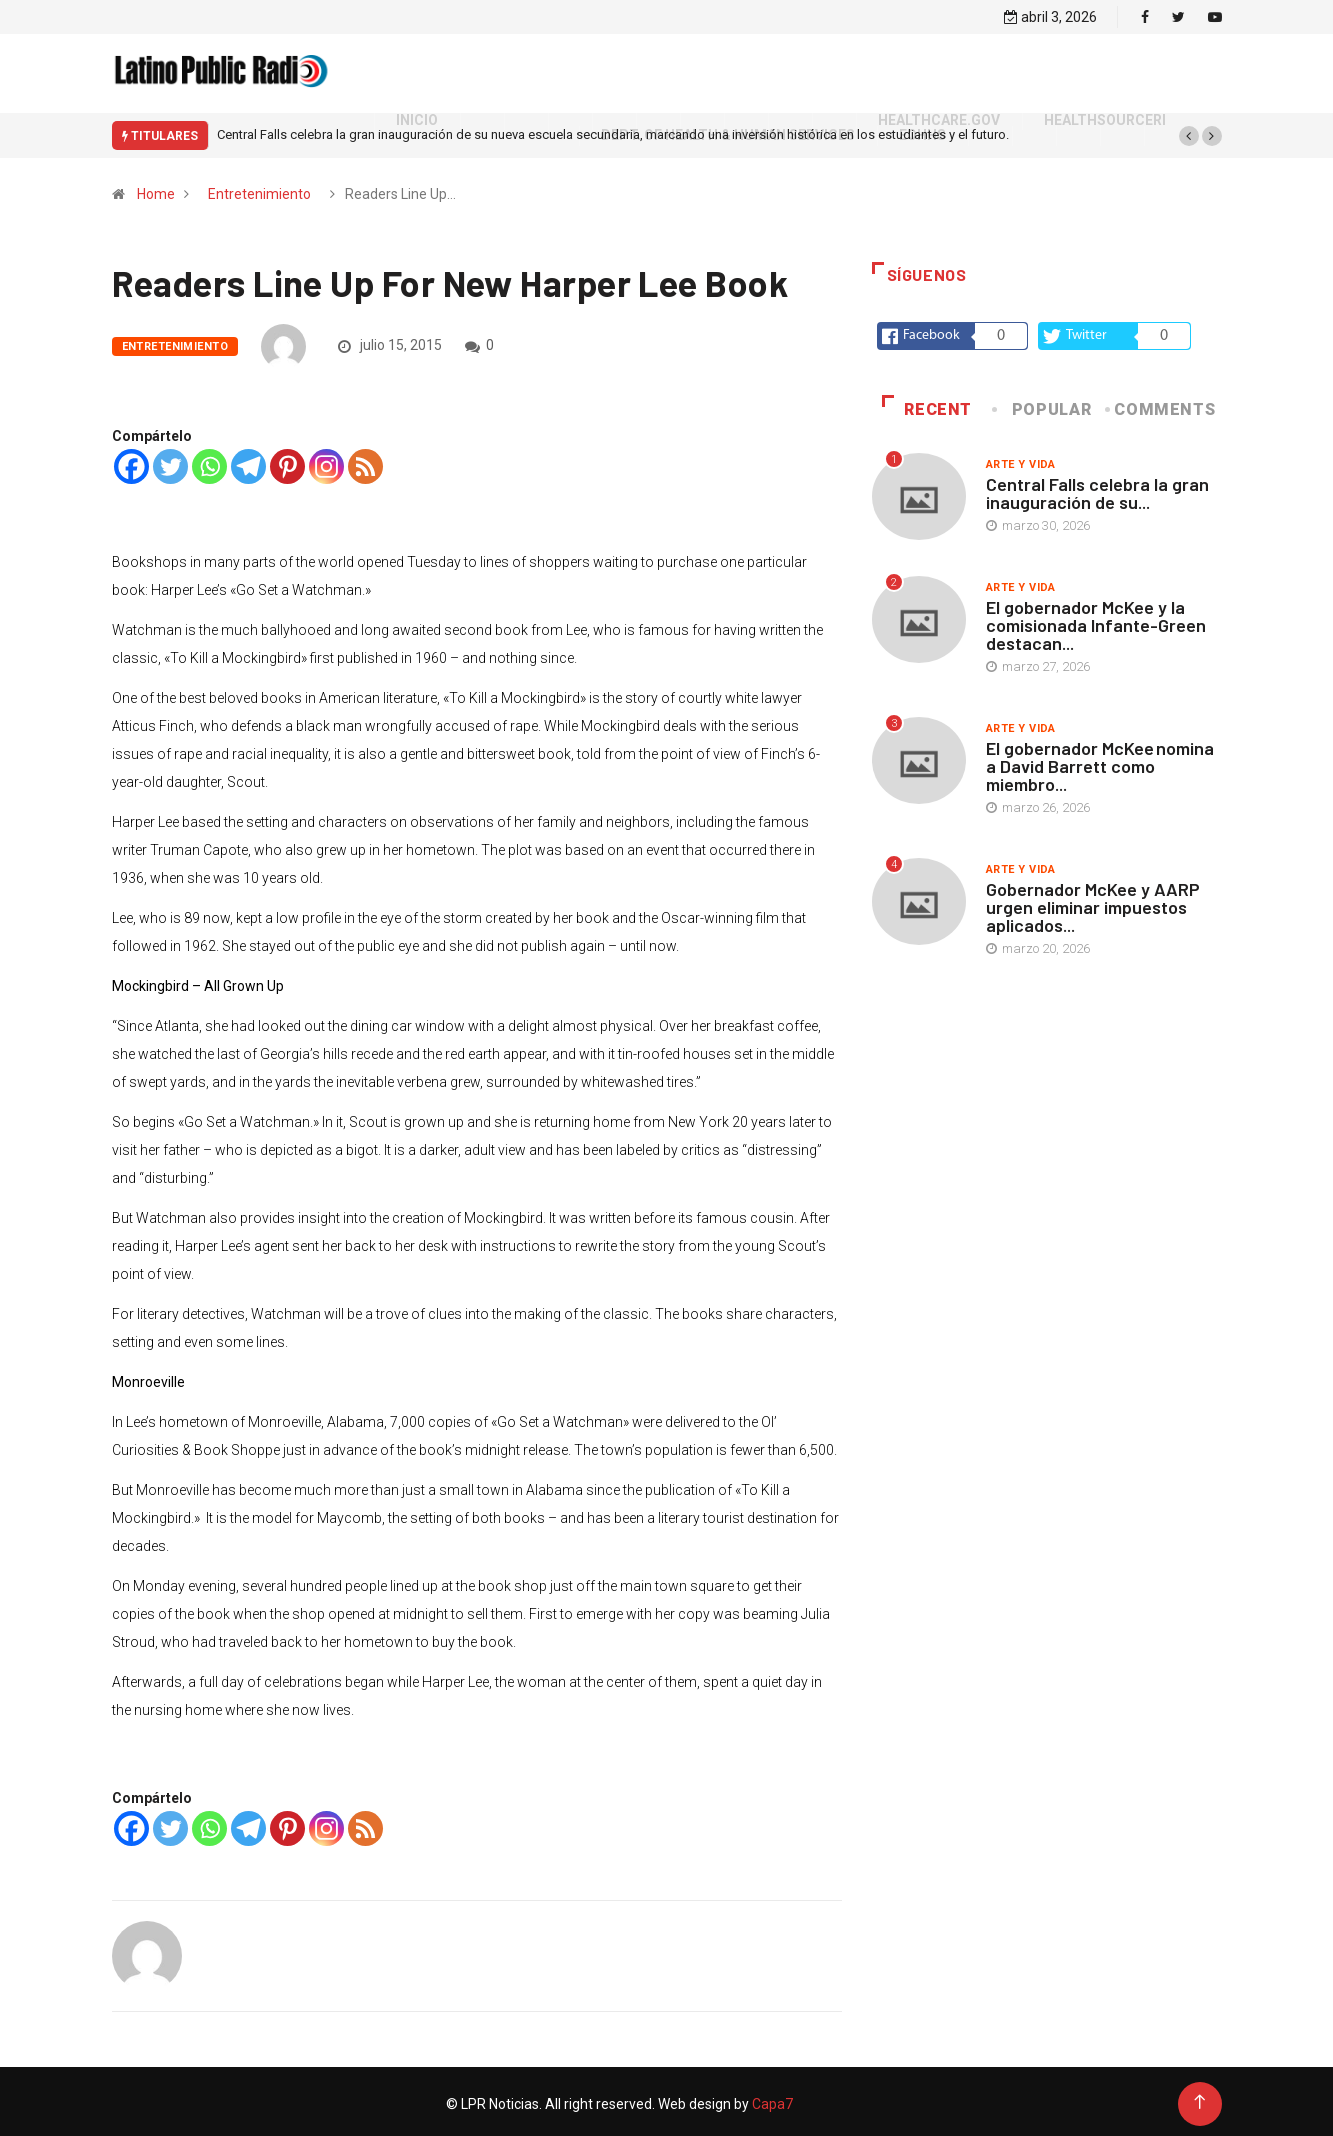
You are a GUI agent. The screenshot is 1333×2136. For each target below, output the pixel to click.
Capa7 (771, 2099)
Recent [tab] (927, 404)
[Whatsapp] (209, 461)
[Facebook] (131, 461)
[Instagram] (326, 461)
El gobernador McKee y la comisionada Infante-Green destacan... (1096, 620)
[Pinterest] (287, 461)
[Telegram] (248, 461)
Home (156, 189)
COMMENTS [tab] (1161, 404)
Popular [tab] (1043, 404)
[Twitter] (170, 461)
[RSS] (365, 461)
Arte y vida (1021, 459)
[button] (1189, 131)
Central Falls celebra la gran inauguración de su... (1097, 488)
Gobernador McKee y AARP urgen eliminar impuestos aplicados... (1093, 902)
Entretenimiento (259, 189)
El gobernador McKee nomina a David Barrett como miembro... (1100, 761)
